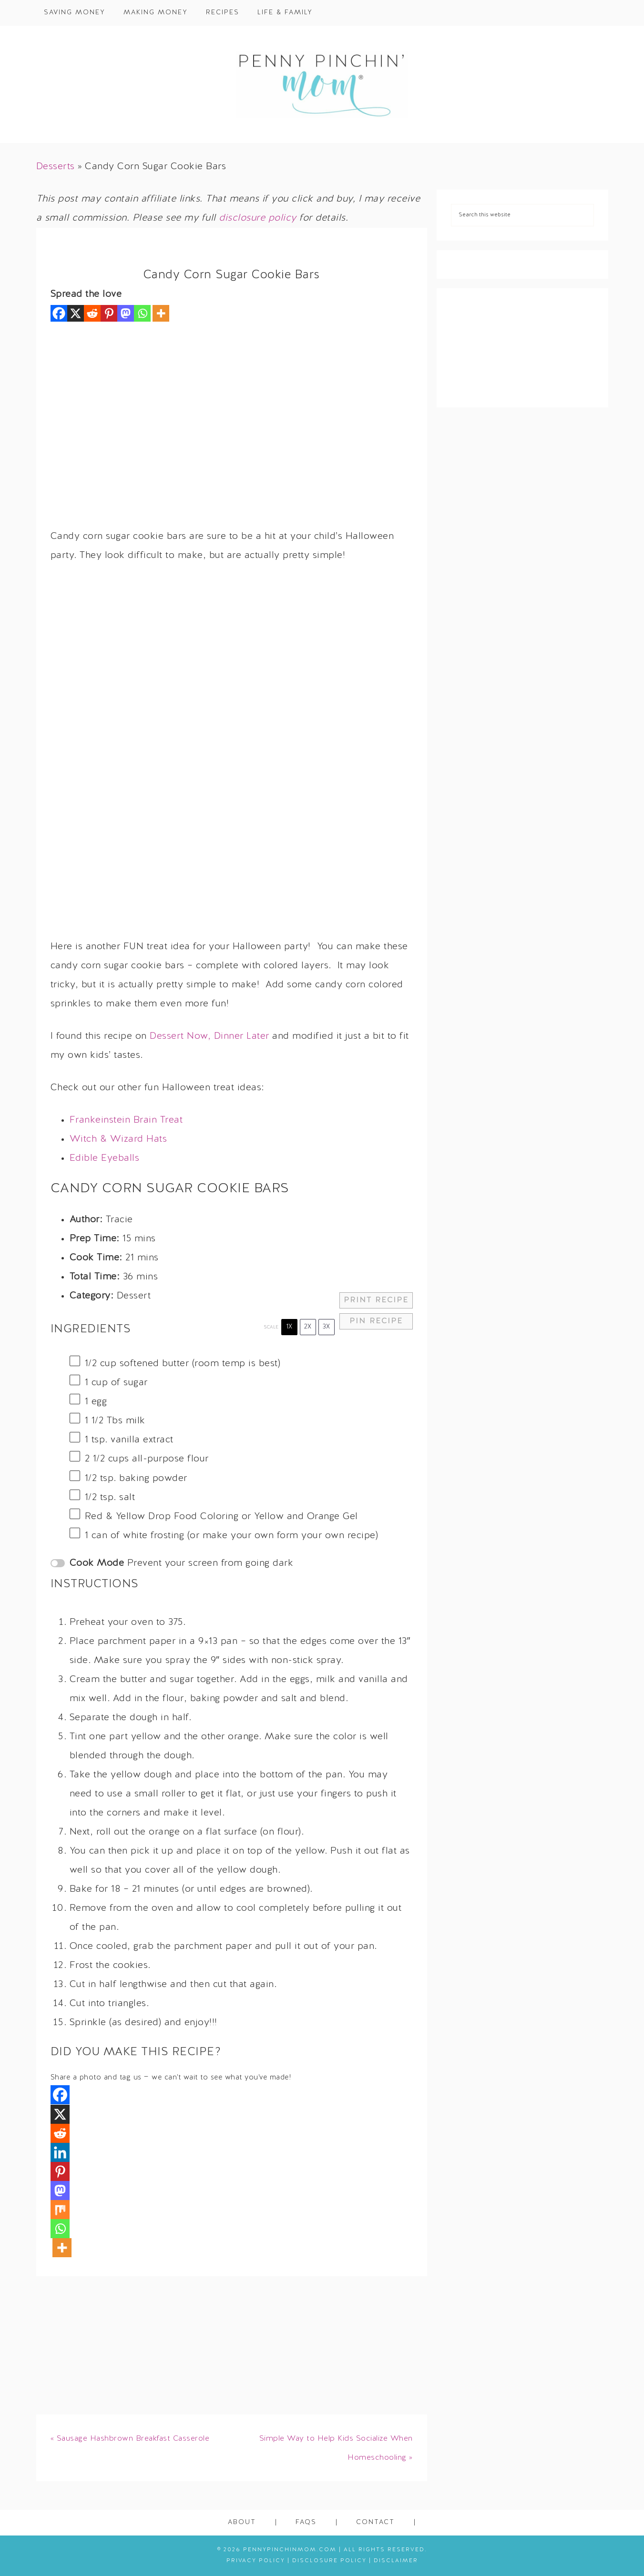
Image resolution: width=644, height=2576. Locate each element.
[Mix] (60, 2209)
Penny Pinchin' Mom (322, 84)
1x (289, 1326)
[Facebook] (59, 313)
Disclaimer (396, 2561)
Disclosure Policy (329, 2561)
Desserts (55, 167)
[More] (161, 313)
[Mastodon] (125, 313)
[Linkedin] (60, 2152)
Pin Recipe (376, 1321)
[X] (75, 313)
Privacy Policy (255, 2561)
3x (326, 1326)
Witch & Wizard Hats (118, 1139)
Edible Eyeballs (105, 1158)
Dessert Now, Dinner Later (209, 1036)
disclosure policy (257, 218)
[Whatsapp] (142, 313)
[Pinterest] (109, 313)
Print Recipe (376, 1300)
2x (307, 1326)
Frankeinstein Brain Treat (126, 1120)
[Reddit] (92, 313)
